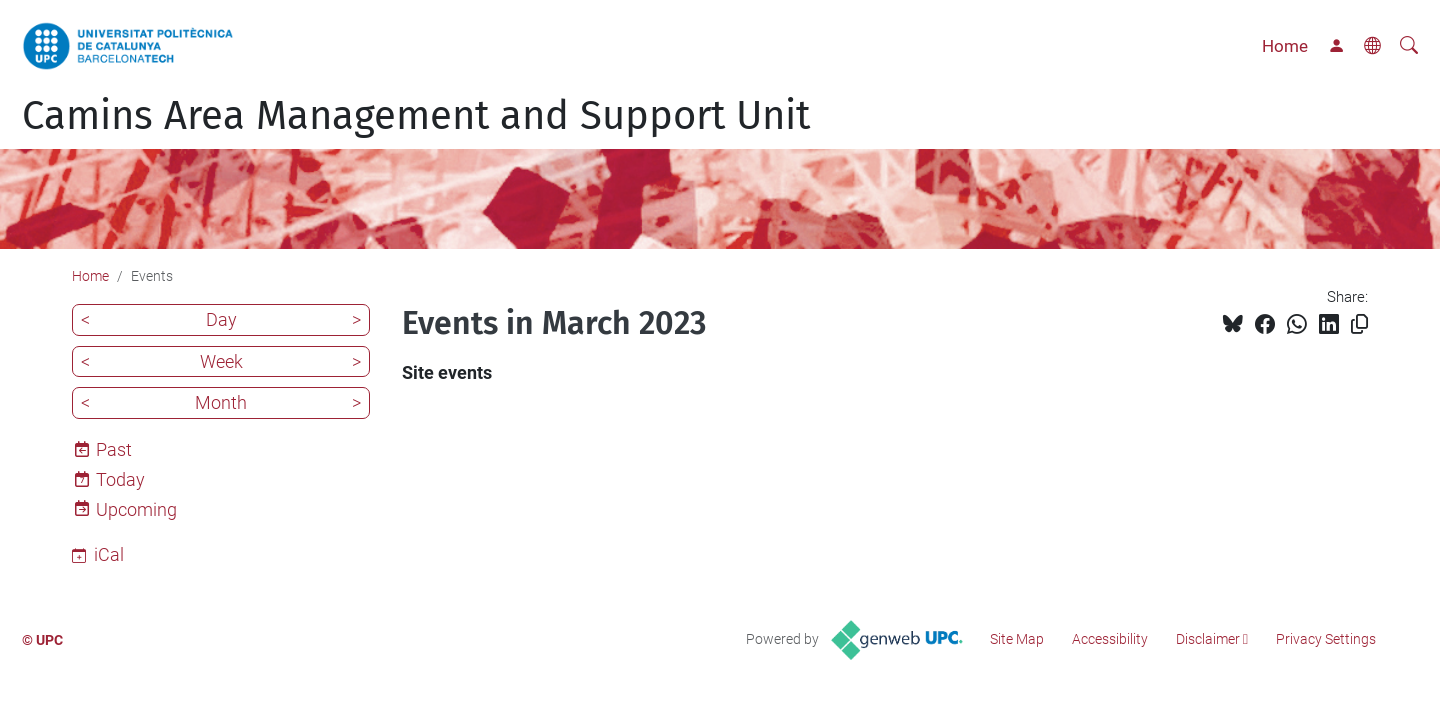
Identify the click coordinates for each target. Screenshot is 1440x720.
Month (221, 402)
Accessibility (1110, 639)
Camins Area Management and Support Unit (416, 116)
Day (221, 319)
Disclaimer (1208, 639)
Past (114, 449)
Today (120, 479)
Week (221, 361)
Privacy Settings (1326, 639)
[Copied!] (1359, 324)
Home (1285, 46)
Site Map (1017, 639)
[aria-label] (1409, 46)
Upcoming (136, 509)
